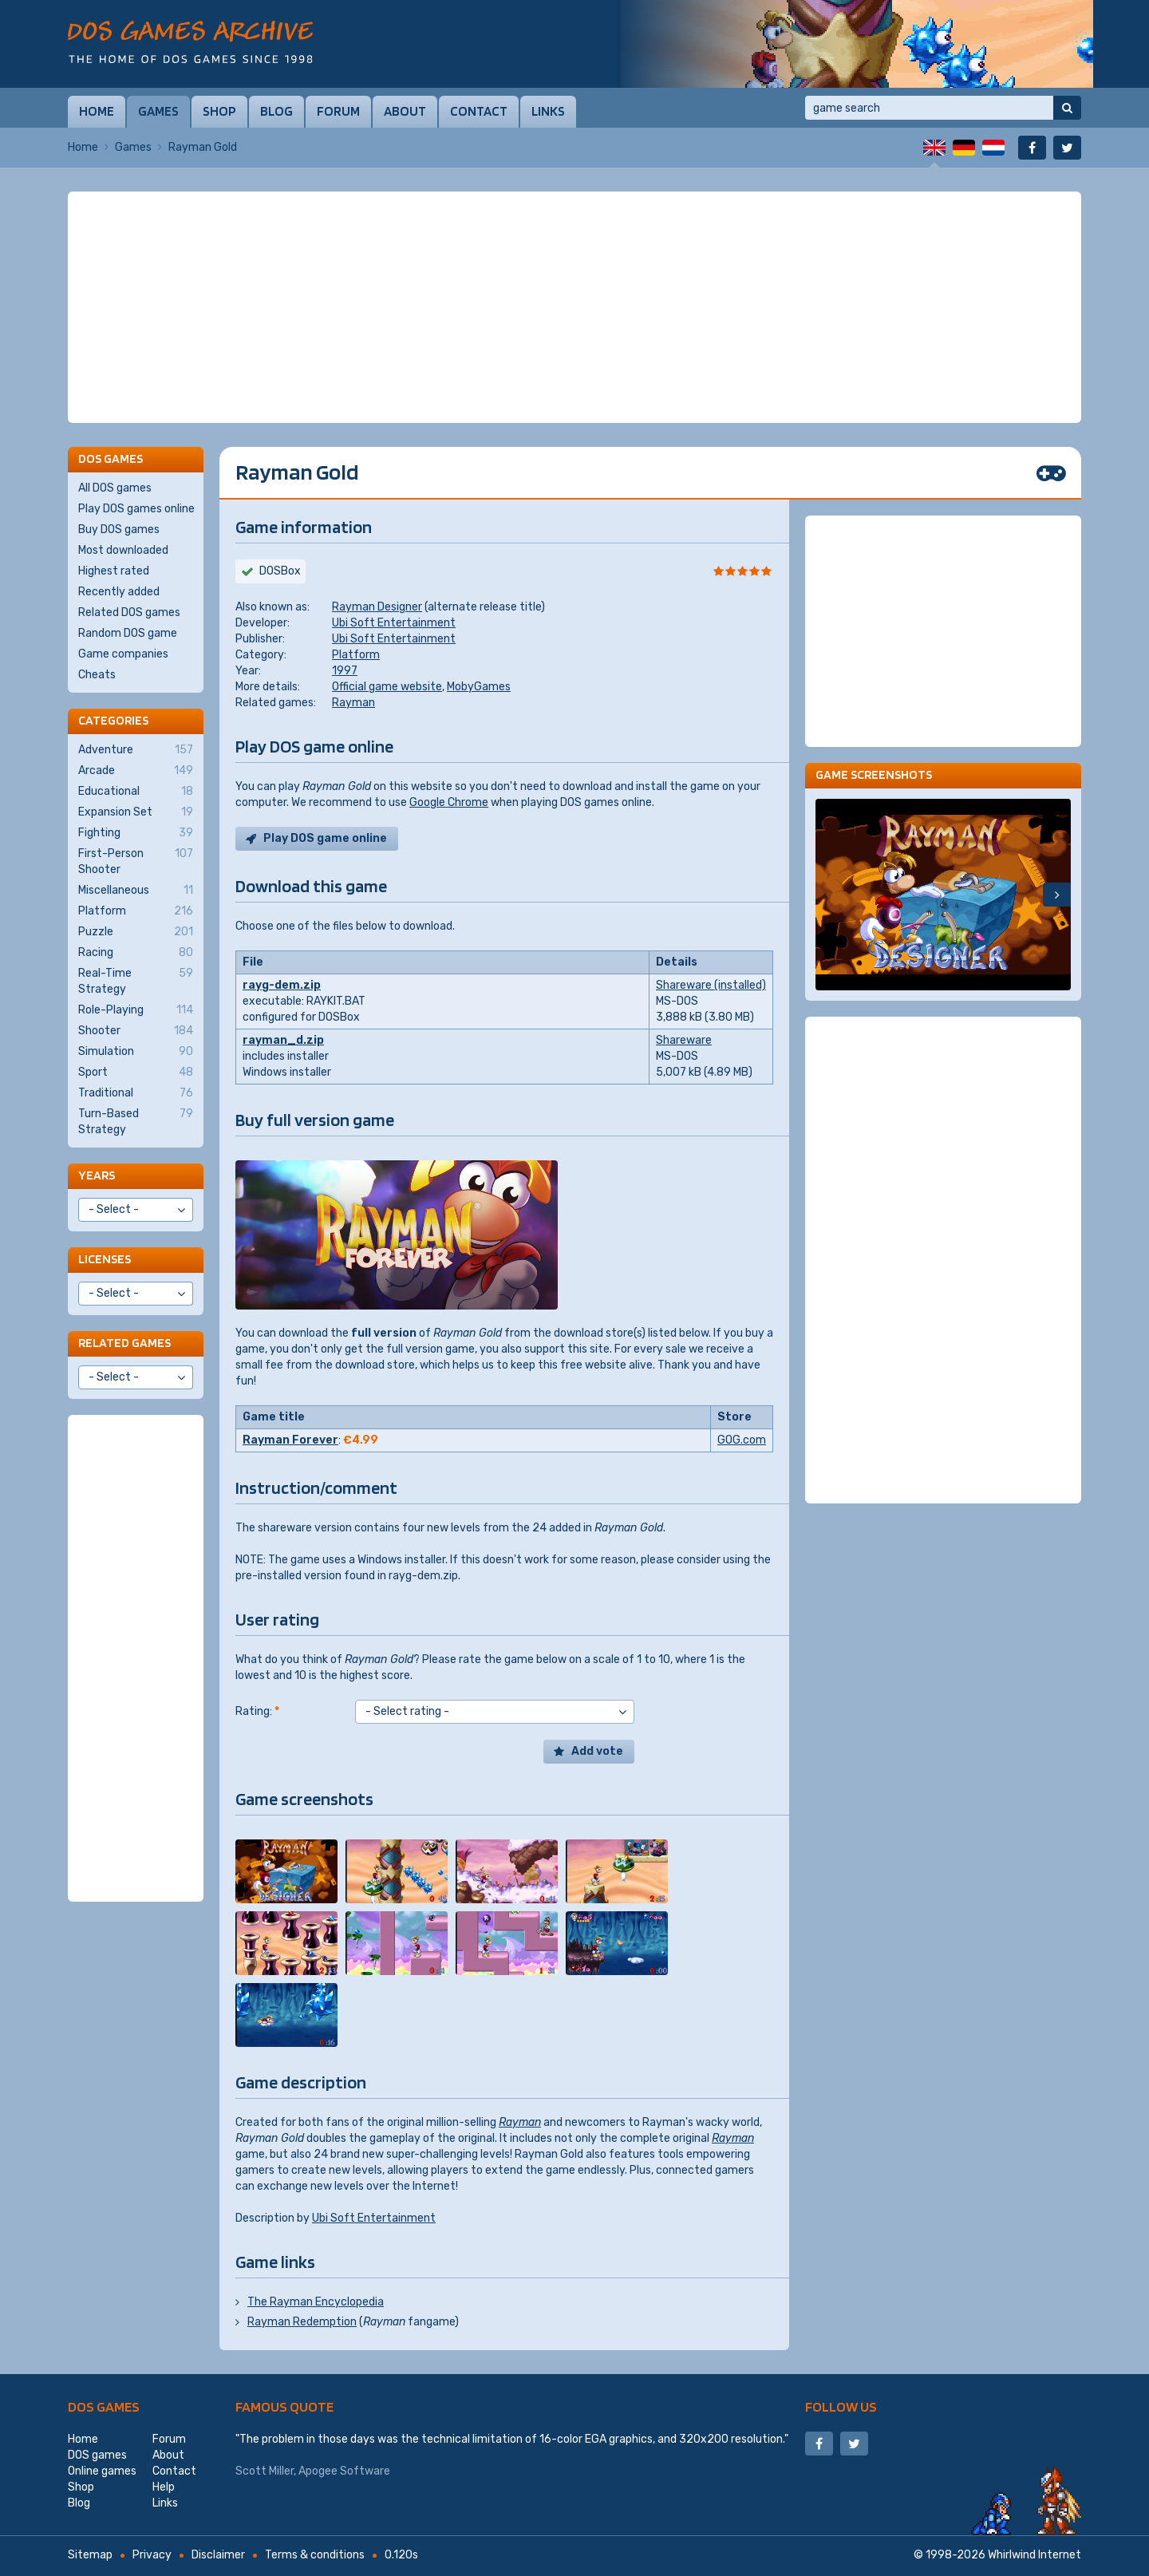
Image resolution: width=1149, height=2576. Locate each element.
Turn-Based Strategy (135, 1121)
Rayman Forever (290, 1440)
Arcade (135, 771)
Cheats (97, 675)
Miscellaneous (135, 891)
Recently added (119, 592)
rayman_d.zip (283, 1040)
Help (163, 2487)
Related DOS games (129, 612)
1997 (344, 671)
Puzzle (135, 932)
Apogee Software (344, 2471)
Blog (276, 111)
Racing (135, 953)
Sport (135, 1073)
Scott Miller (264, 2471)
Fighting (135, 833)
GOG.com (741, 1440)
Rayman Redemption (302, 2322)
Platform (356, 655)
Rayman (353, 702)
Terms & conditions (315, 2555)
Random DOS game (127, 633)
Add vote (597, 1751)
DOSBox (280, 571)
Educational (135, 792)
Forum (338, 111)
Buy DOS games (119, 529)
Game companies (123, 654)
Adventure (135, 750)
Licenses (104, 1258)
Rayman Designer (377, 607)
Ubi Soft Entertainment (394, 623)
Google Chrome (448, 802)
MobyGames (479, 686)
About (405, 111)
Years (96, 1175)
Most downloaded (123, 550)
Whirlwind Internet (1034, 2555)
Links (548, 111)
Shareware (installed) (711, 985)
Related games (124, 1342)
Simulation (135, 1052)
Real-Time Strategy (135, 981)
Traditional (135, 1093)
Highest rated (113, 571)
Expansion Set (135, 812)
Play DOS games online (136, 509)
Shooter (135, 1031)
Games (158, 111)
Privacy (152, 2555)
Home (96, 111)
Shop (219, 111)
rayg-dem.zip (282, 985)
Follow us (841, 2406)
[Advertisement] (574, 307)
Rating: (257, 1711)
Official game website (387, 686)
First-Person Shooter (135, 861)
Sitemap (90, 2555)
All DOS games (115, 488)
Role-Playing (135, 1010)
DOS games (104, 2406)
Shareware (684, 1040)
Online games (102, 2471)
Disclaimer (218, 2555)
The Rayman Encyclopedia (315, 2302)
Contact (478, 111)
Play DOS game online (325, 838)
